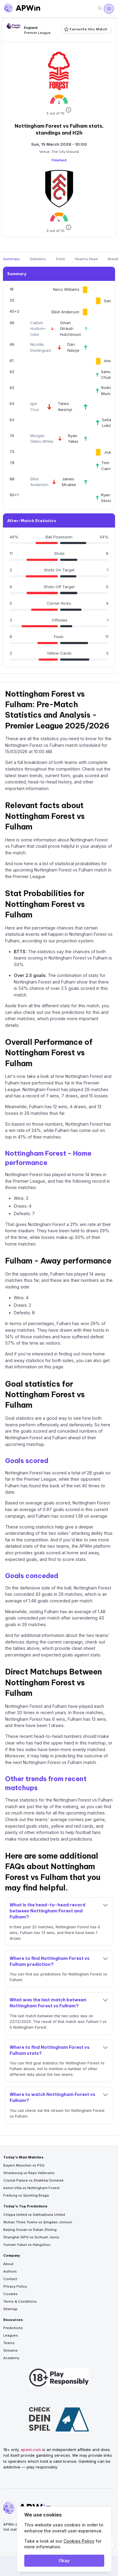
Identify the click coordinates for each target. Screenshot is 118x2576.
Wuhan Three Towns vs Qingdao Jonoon (37, 2222)
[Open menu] (109, 9)
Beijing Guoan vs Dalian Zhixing (30, 2230)
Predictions (13, 2328)
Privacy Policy (15, 2286)
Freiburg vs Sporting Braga (26, 2195)
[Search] (100, 8)
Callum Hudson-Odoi (38, 328)
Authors (10, 2271)
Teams (9, 2343)
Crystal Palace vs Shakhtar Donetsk (33, 2180)
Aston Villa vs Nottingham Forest (31, 2188)
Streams (10, 2350)
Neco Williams (66, 289)
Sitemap (10, 2309)
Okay (64, 2560)
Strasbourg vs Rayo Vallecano (29, 2173)
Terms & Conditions (20, 2301)
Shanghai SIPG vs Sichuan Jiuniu (31, 2237)
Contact (10, 2279)
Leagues (10, 2335)
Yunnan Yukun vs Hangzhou (26, 2245)
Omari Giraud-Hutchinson (70, 328)
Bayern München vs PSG (24, 2165)
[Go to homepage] (22, 8)
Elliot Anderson (65, 311)
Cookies (10, 2294)
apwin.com (31, 2449)
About (8, 2264)
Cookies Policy (78, 2541)
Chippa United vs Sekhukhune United (34, 2215)
